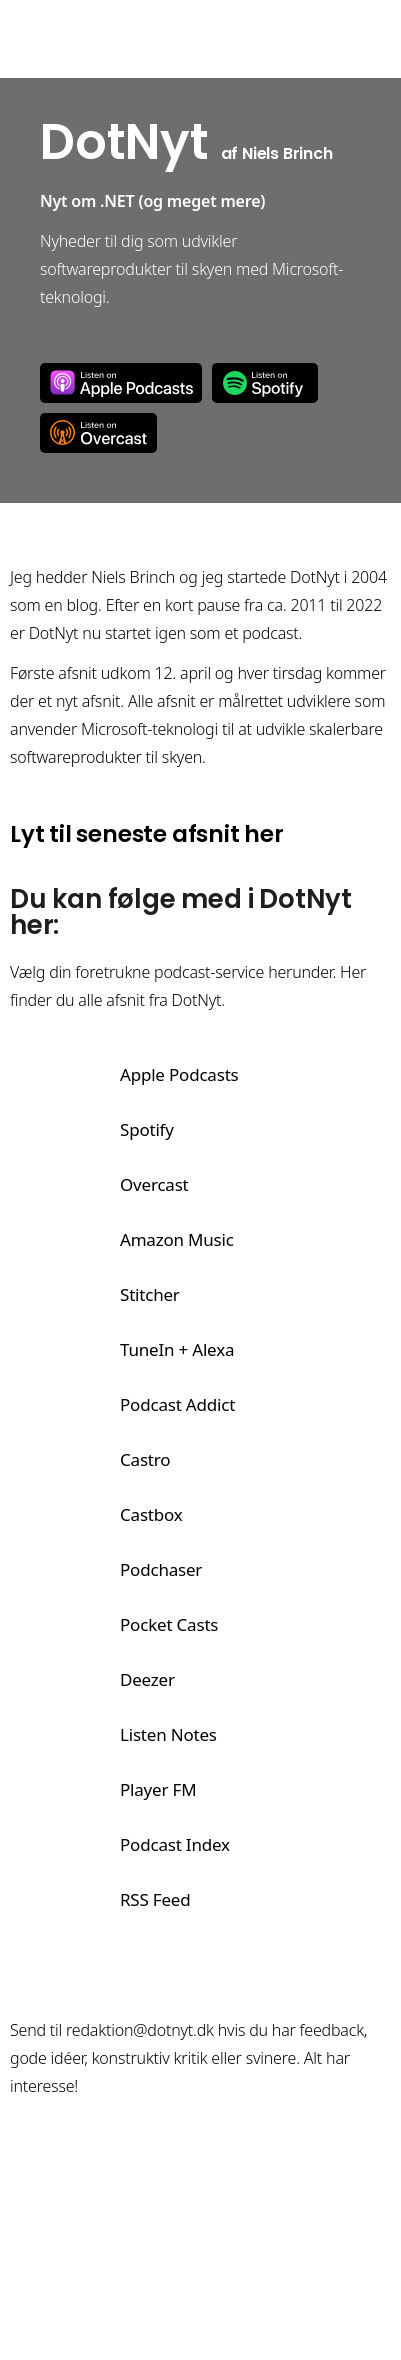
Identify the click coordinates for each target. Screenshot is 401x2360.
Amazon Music (177, 1239)
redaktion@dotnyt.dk (140, 2030)
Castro (145, 1459)
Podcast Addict (177, 1404)
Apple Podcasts (121, 383)
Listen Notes (168, 1734)
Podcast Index (175, 1844)
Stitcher (150, 1294)
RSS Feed (155, 1899)
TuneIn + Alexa (177, 1349)
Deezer (147, 1679)
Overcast (98, 433)
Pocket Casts (169, 1624)
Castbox (151, 1514)
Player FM (158, 1789)
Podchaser (161, 1569)
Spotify (265, 383)
